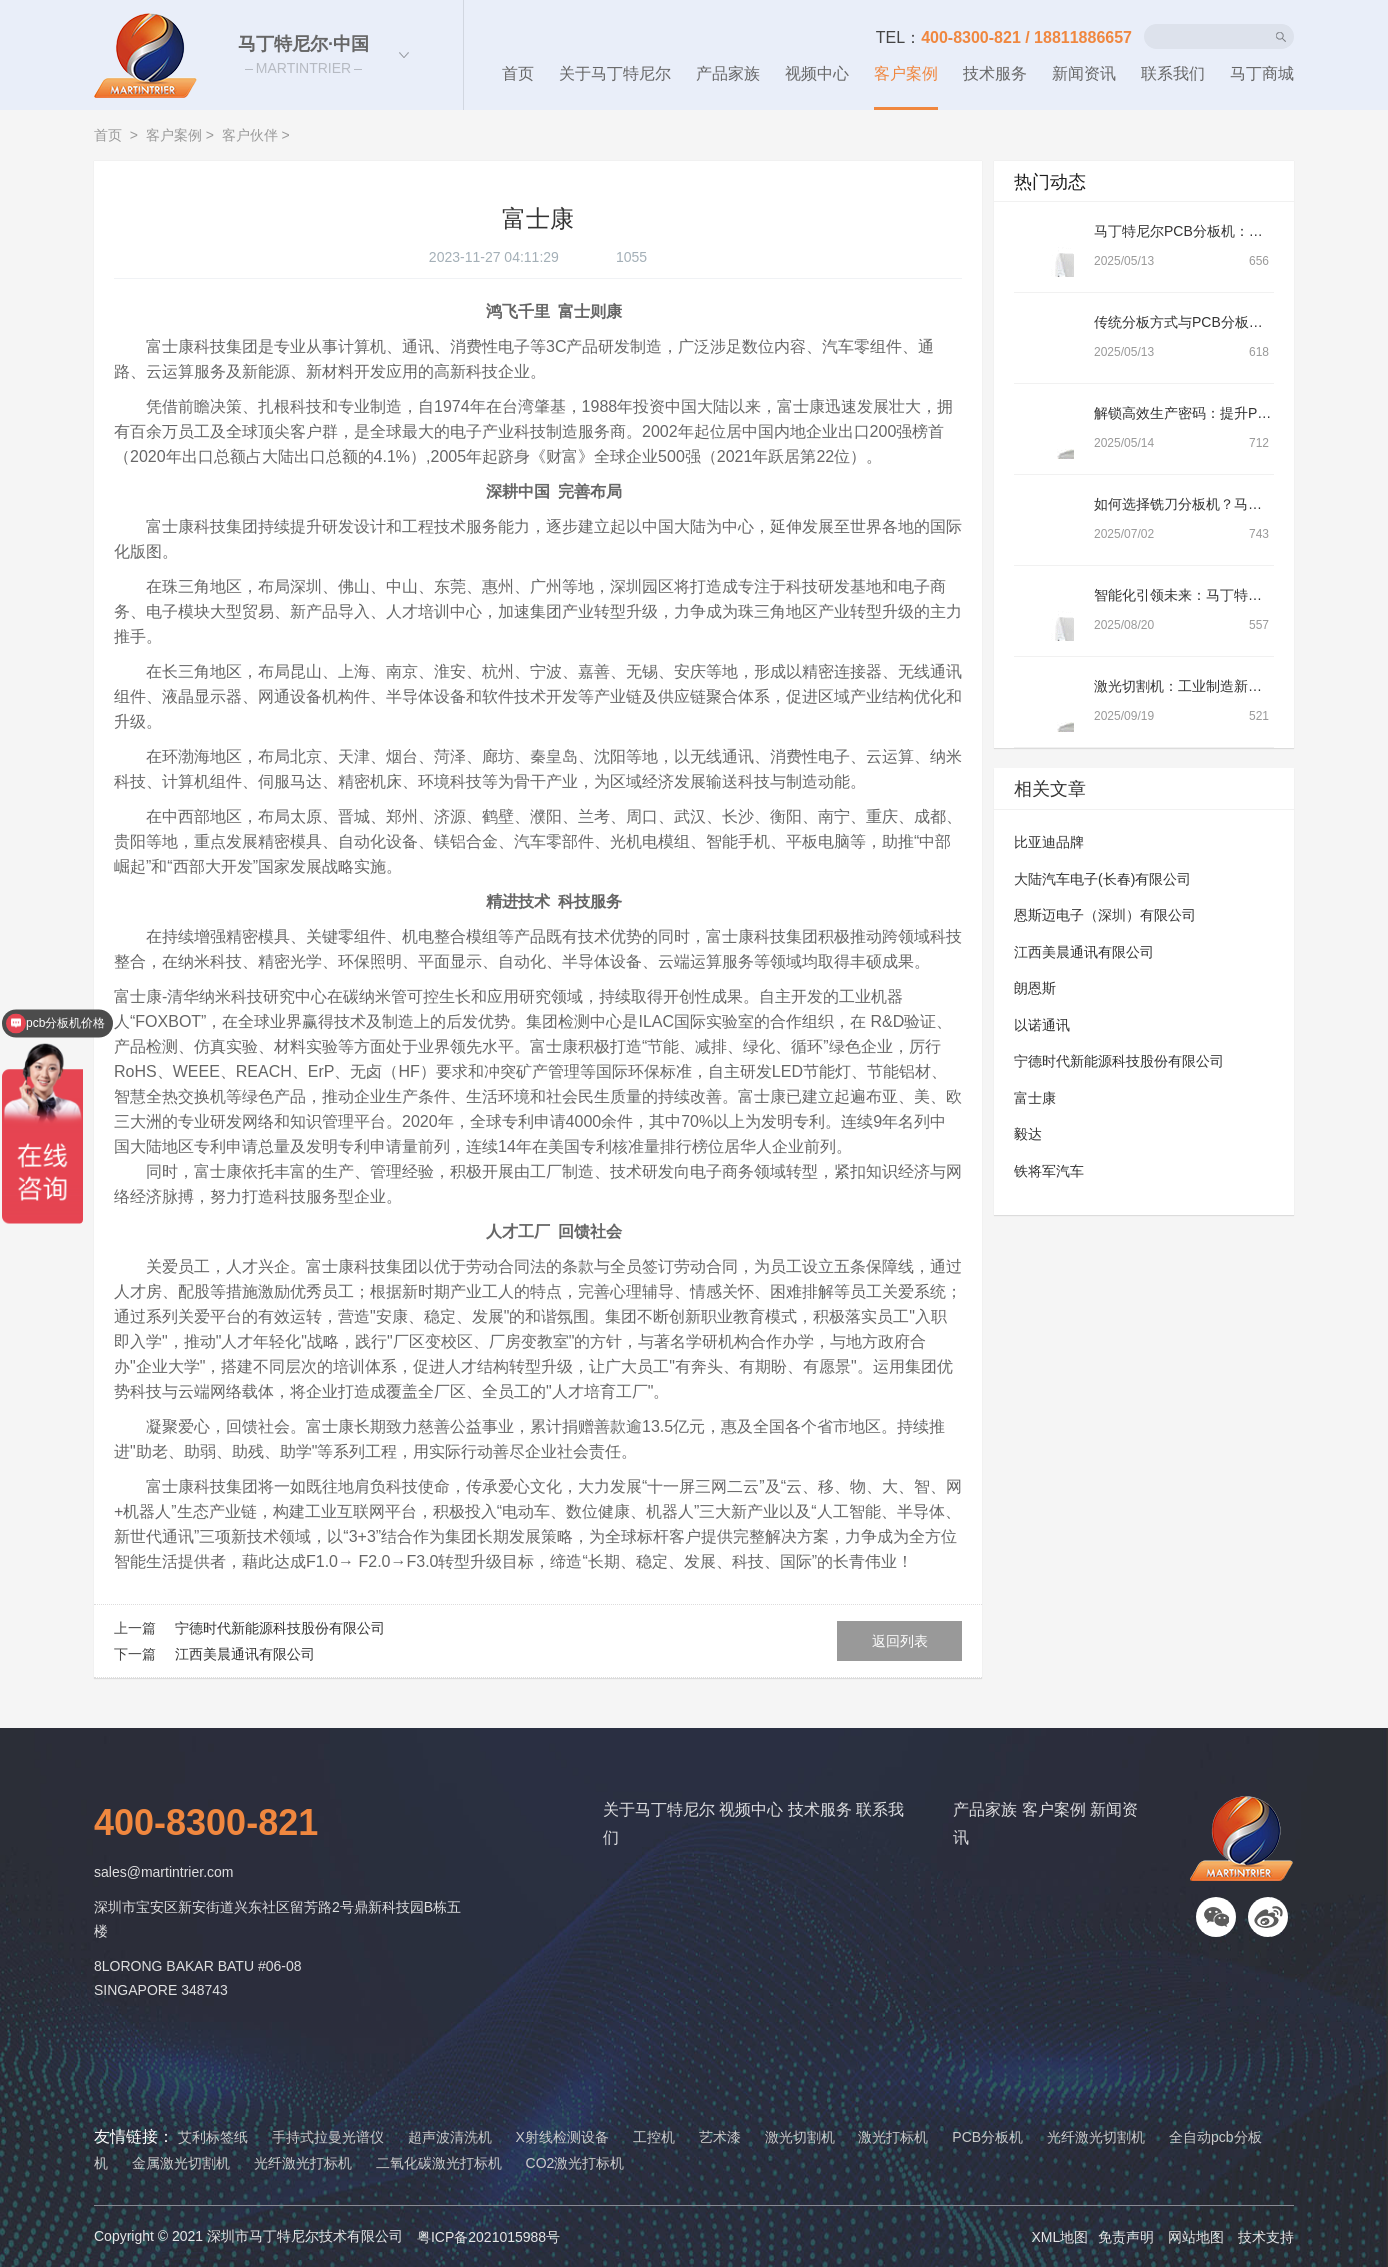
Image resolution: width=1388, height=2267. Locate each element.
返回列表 (900, 1641)
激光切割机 (800, 2137)
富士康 (1035, 1098)
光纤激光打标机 (303, 2163)
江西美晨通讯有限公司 (244, 1654)
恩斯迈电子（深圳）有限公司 (1105, 915)
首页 (518, 73)
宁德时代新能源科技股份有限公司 (279, 1628)
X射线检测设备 (562, 2137)
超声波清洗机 (450, 2137)
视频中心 (817, 73)
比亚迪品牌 (1049, 842)
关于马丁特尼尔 (615, 73)
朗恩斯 (1035, 988)
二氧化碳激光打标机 (439, 2163)
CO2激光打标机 (575, 2163)
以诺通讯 (1042, 1025)
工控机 (654, 2137)
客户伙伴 (250, 135)
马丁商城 (1262, 73)
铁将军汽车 (1049, 1171)
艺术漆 (720, 2137)
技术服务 (995, 73)
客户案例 (906, 73)
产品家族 (728, 73)
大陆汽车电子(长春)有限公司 (1102, 879)
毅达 (1028, 1134)
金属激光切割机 (181, 2163)
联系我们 (1173, 73)
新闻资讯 (1084, 73)
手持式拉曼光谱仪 (328, 2137)
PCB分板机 (987, 2137)
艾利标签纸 (213, 2137)
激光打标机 (893, 2137)
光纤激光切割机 (1096, 2137)
